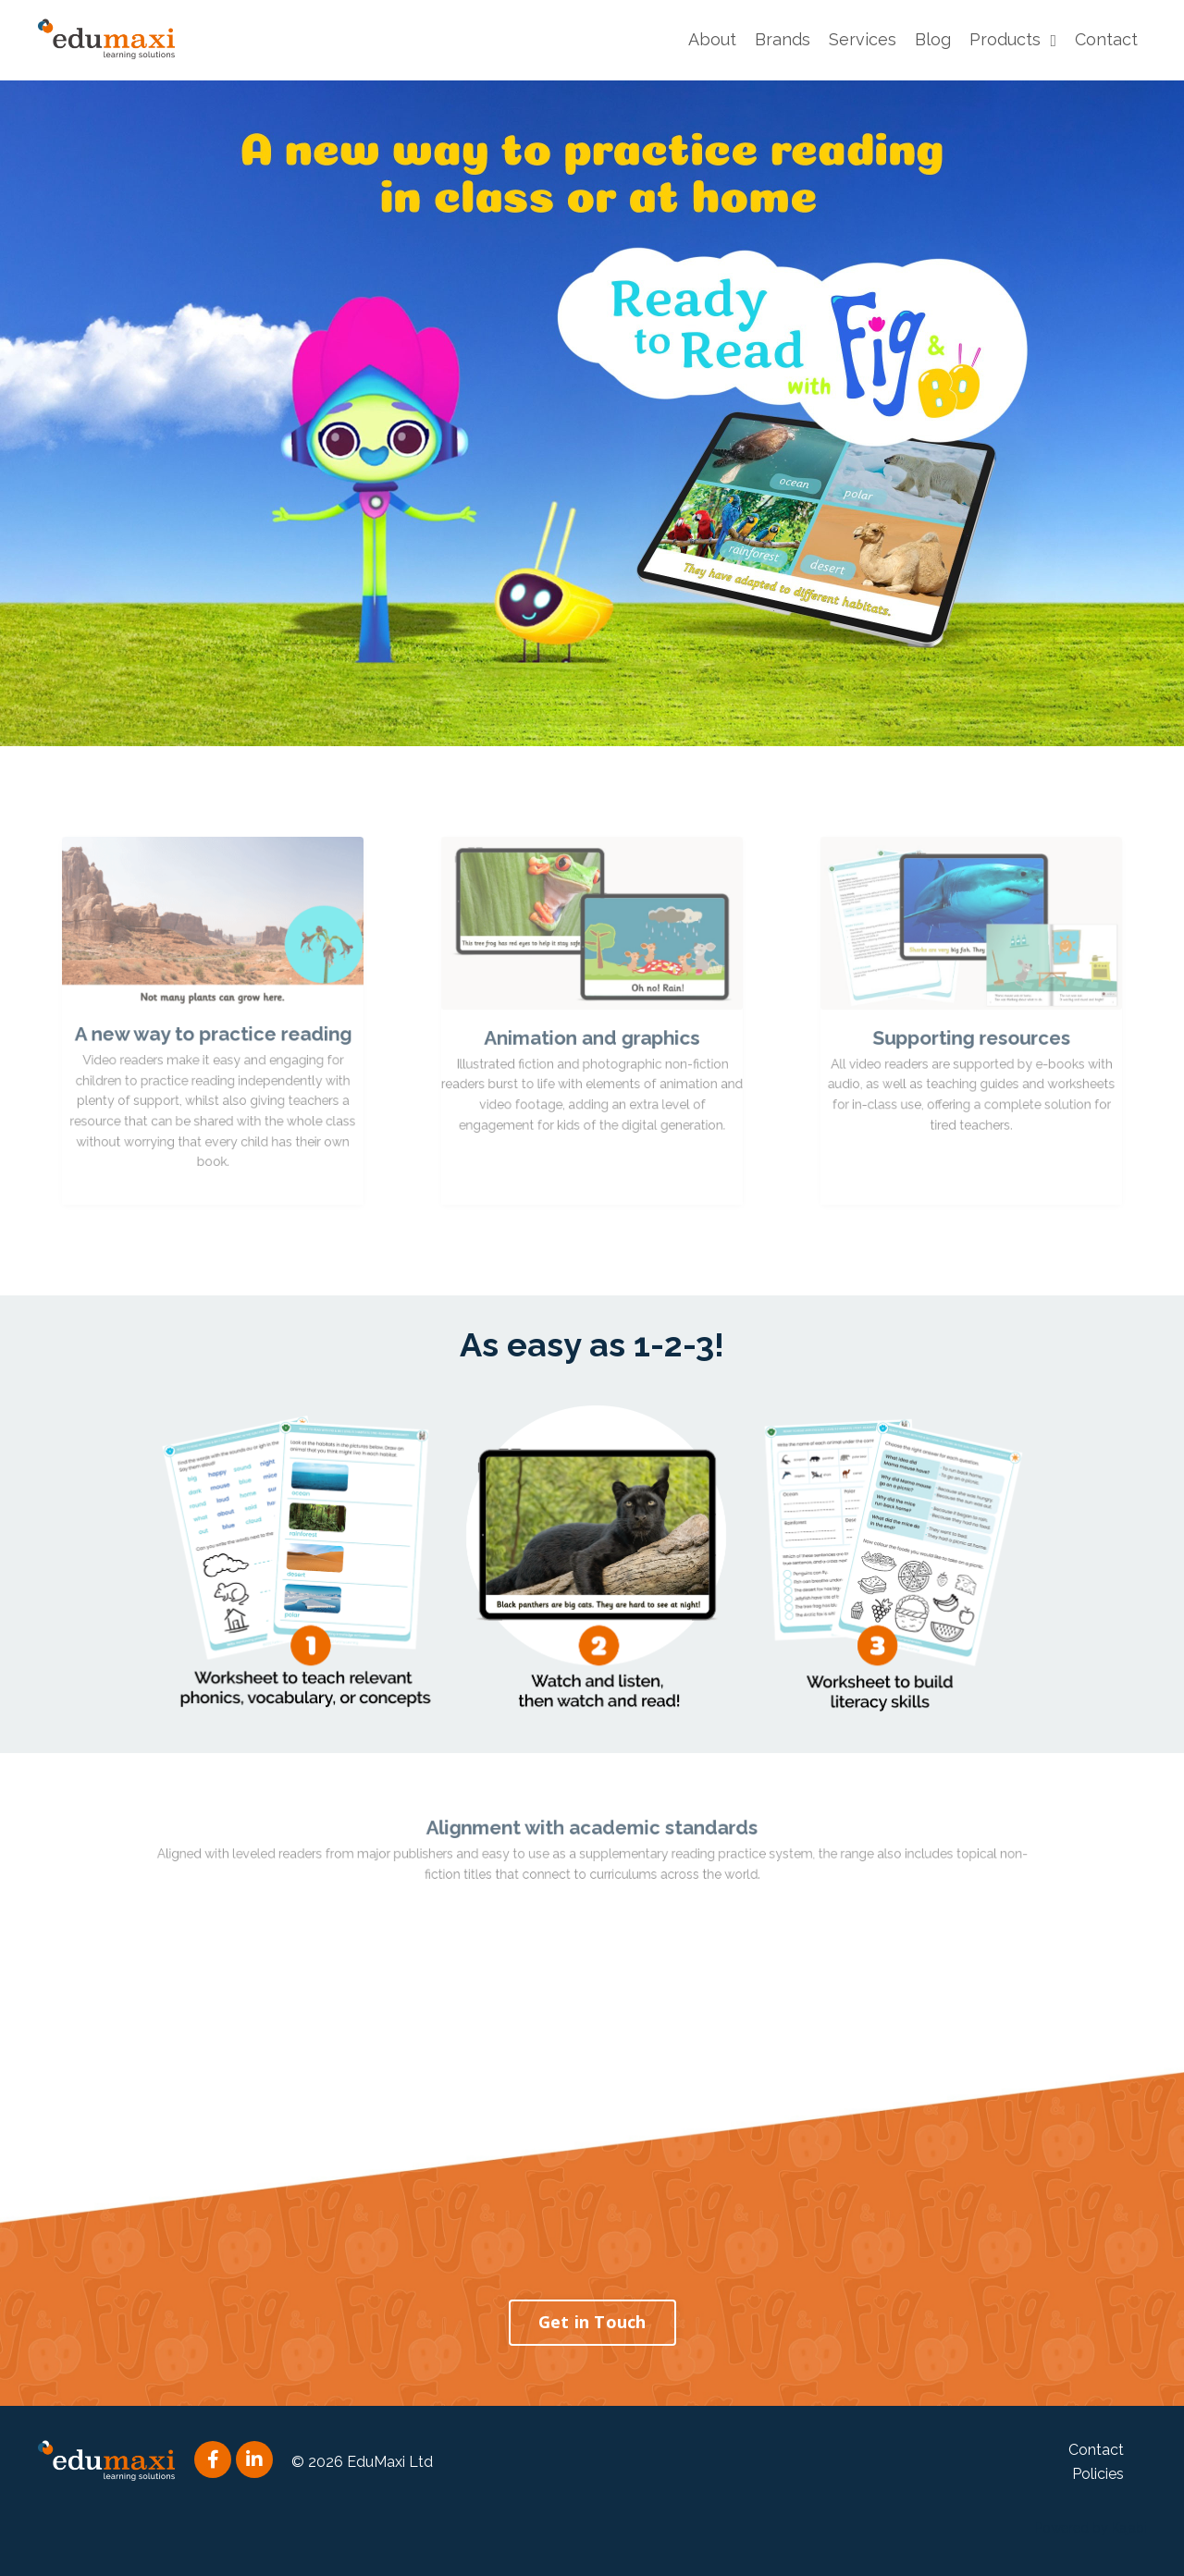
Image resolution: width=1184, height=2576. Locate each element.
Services (862, 39)
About (712, 39)
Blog (933, 39)
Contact (1106, 39)
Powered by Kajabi (1091, 2528)
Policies (1098, 2474)
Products (1012, 39)
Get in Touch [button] (592, 2322)
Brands (782, 39)
